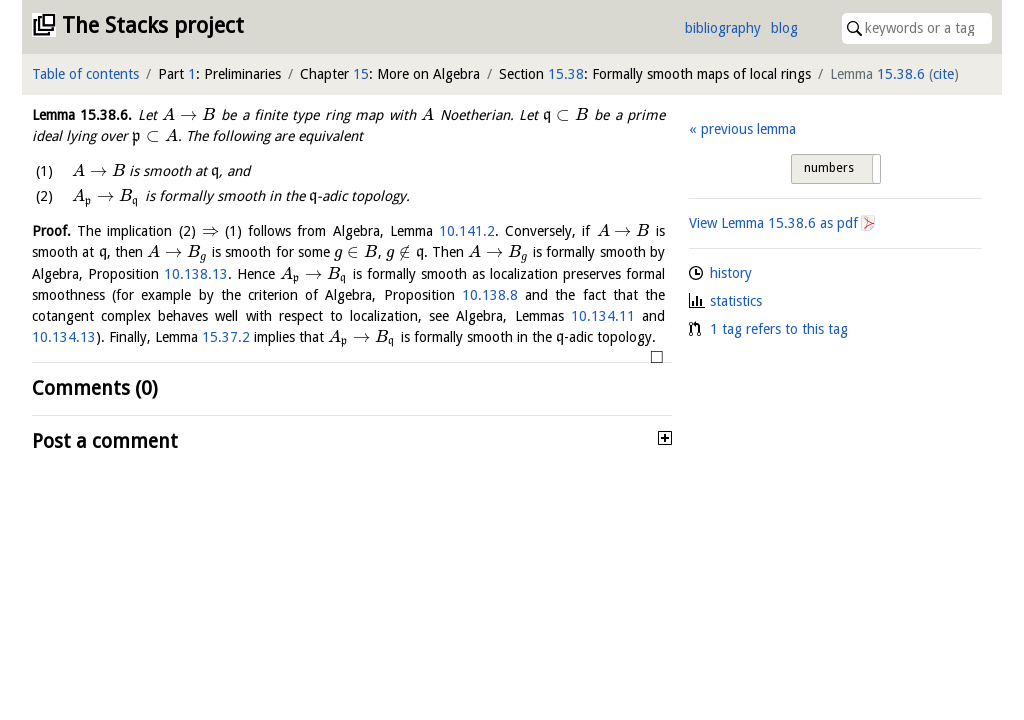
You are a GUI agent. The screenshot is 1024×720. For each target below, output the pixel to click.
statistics (736, 301)
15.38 (566, 74)
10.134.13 (64, 337)
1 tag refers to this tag (779, 329)
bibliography (723, 28)
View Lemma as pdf (773, 223)
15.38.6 (901, 74)
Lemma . (82, 115)
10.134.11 (603, 316)
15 (361, 74)
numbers (829, 168)
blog (784, 28)
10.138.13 (196, 274)
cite (943, 74)
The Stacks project (153, 25)
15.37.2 (226, 337)
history (731, 273)
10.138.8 (490, 295)
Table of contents (85, 74)
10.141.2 (467, 231)
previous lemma (748, 129)
